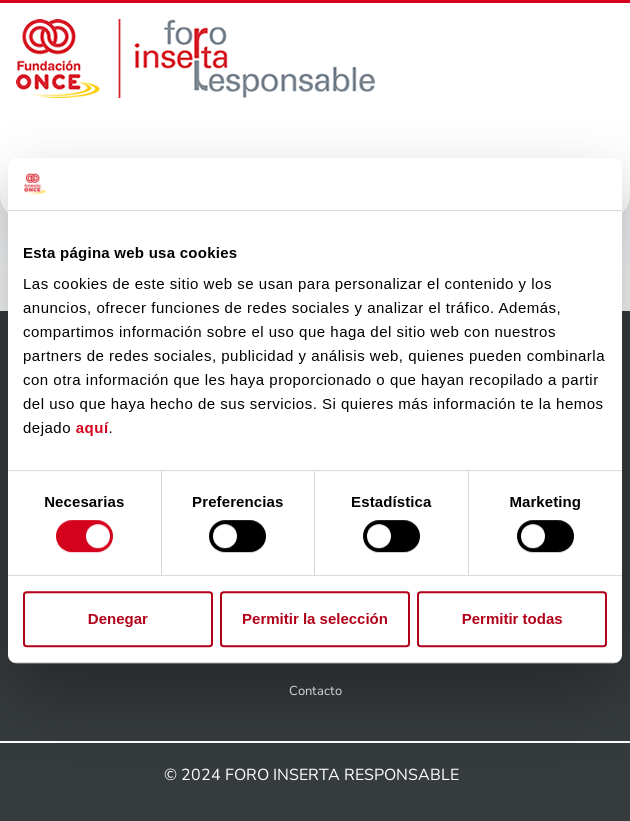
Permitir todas (512, 618)
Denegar (118, 618)
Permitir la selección (315, 618)
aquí (92, 428)
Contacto (315, 691)
